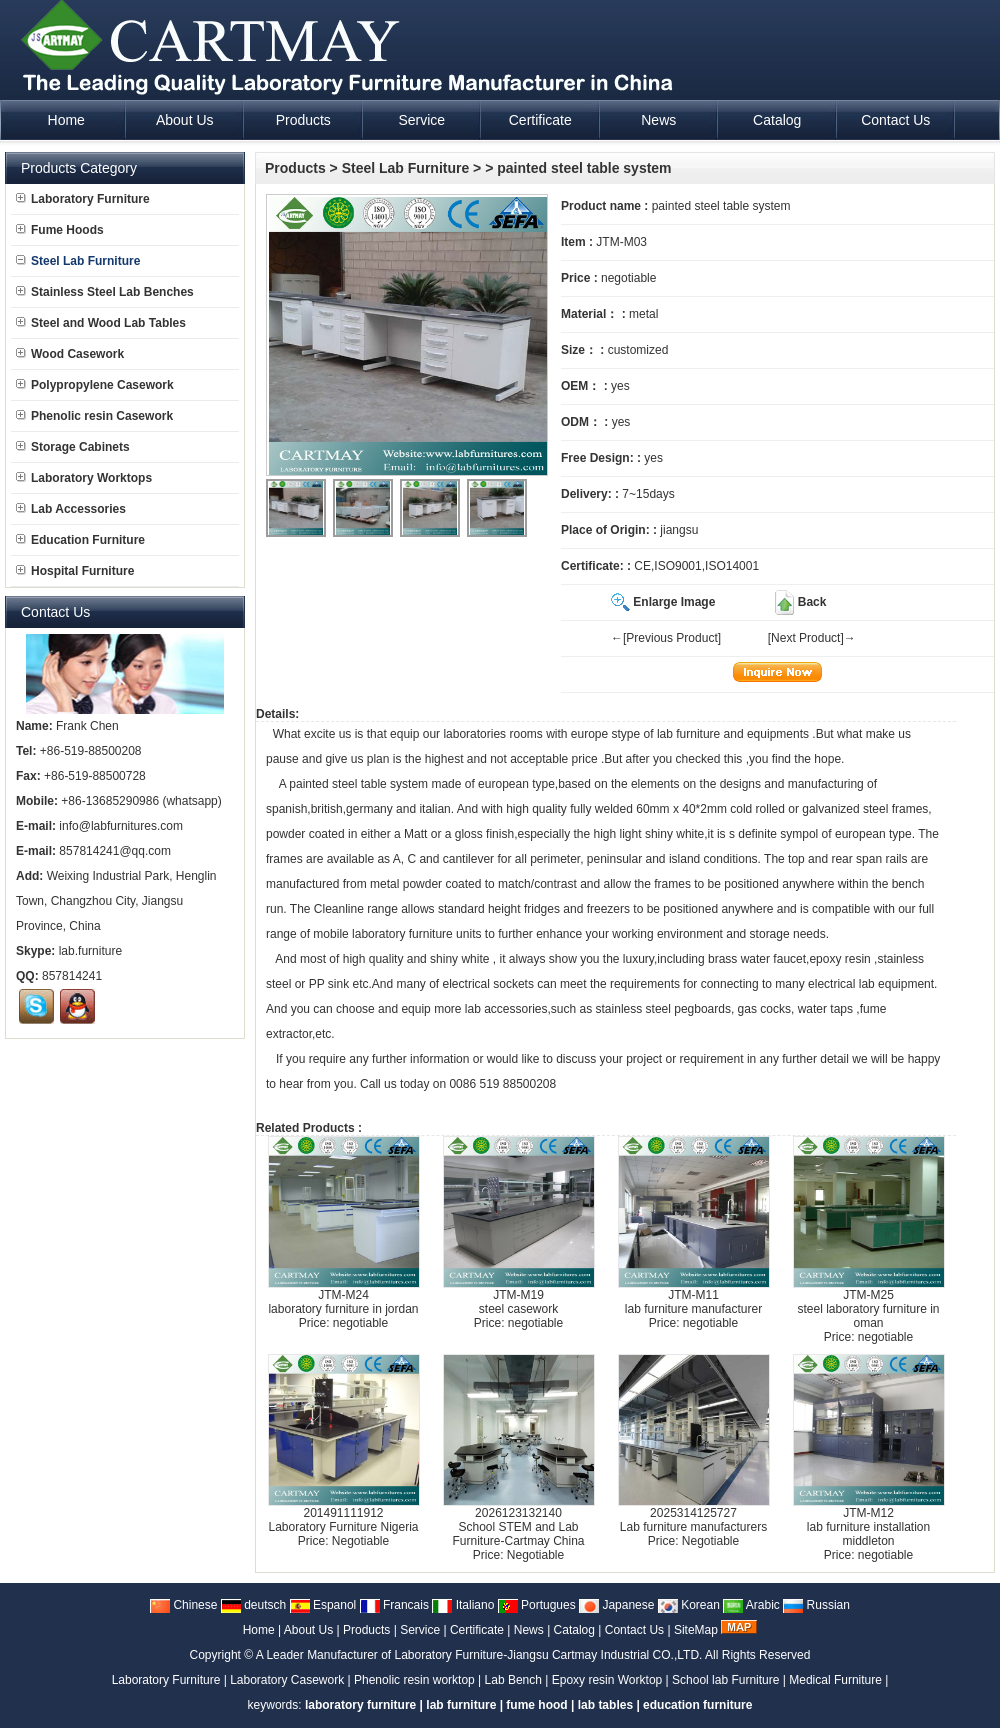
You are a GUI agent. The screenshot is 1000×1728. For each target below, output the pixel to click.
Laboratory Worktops (84, 478)
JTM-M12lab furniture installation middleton (868, 1527)
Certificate (477, 1630)
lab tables (605, 1705)
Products (295, 168)
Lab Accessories (71, 509)
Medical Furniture (835, 1680)
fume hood (536, 1705)
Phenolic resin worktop (414, 1680)
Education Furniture (80, 540)
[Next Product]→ (812, 638)
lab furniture (688, 734)
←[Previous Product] (666, 638)
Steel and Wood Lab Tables (101, 323)
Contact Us (634, 1630)
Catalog (574, 1630)
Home (259, 1630)
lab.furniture (90, 951)
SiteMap (696, 1630)
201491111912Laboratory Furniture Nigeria (343, 1520)
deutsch (253, 1605)
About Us (308, 1630)
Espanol (323, 1605)
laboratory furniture (402, 934)
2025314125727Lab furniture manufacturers (693, 1520)
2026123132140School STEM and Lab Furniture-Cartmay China (518, 1527)
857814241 (72, 976)
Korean (689, 1605)
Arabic (751, 1605)
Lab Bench (513, 1680)
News (529, 1630)
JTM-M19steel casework (518, 1302)
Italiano (463, 1605)
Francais (394, 1605)
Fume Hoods (60, 230)
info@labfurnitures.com (121, 826)
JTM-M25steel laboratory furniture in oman (868, 1309)
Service (420, 1630)
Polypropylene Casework (95, 385)
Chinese (183, 1605)
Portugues (537, 1605)
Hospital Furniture (75, 571)
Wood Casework (70, 354)
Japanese (616, 1605)
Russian (816, 1605)
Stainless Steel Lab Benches (105, 292)
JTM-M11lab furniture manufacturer (693, 1302)
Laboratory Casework (287, 1680)
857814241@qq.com (115, 851)
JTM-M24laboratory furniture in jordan (343, 1302)
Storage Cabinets (73, 447)
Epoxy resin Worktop (607, 1680)
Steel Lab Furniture (406, 168)
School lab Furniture (725, 1680)
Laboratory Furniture (83, 199)
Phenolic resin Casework (94, 416)
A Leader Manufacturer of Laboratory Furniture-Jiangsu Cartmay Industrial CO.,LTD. (479, 1655)
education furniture (697, 1705)
